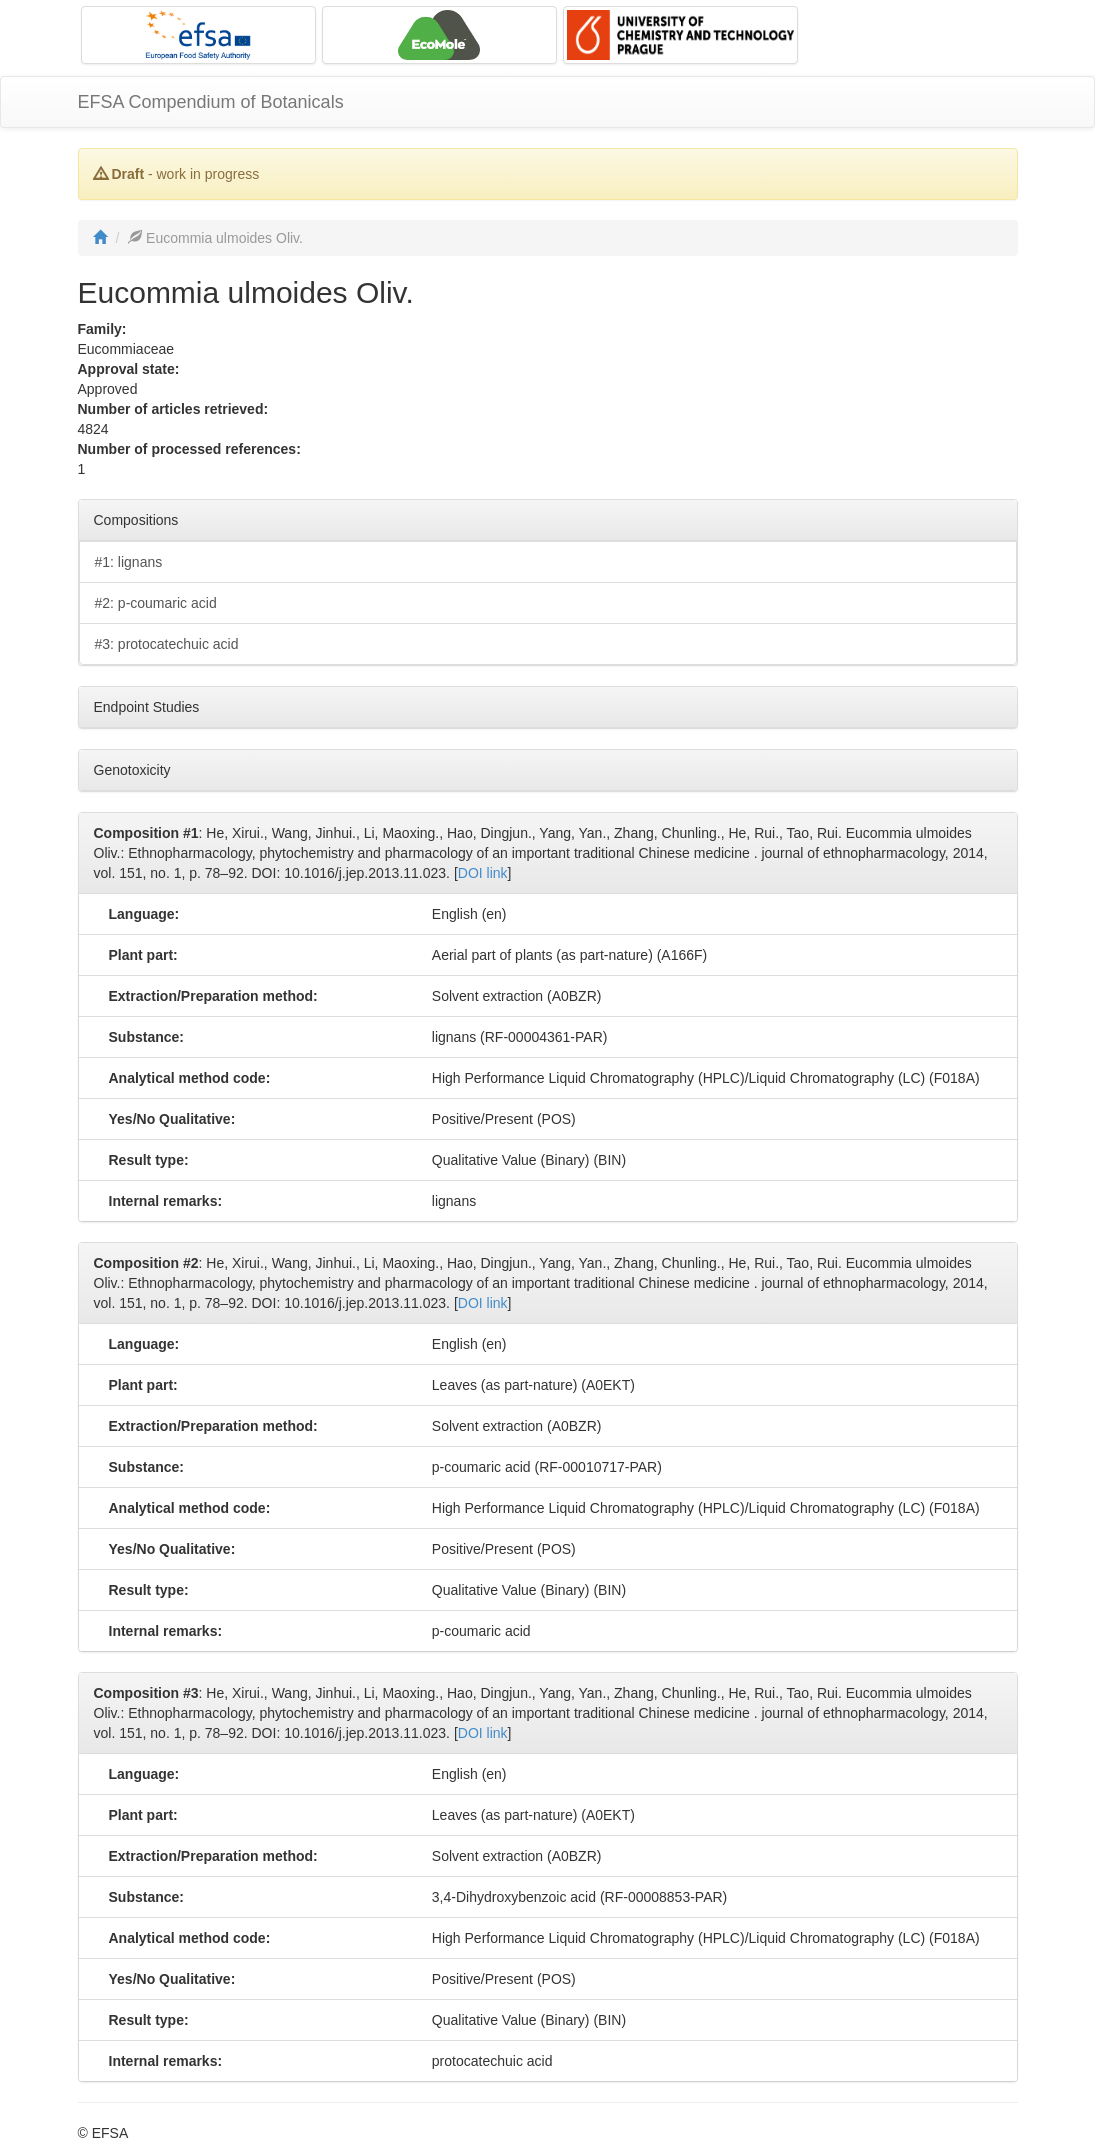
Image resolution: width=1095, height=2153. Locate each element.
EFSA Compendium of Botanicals (211, 102)
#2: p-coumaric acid (156, 603)
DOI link (483, 873)
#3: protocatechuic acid (167, 644)
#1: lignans (129, 562)
